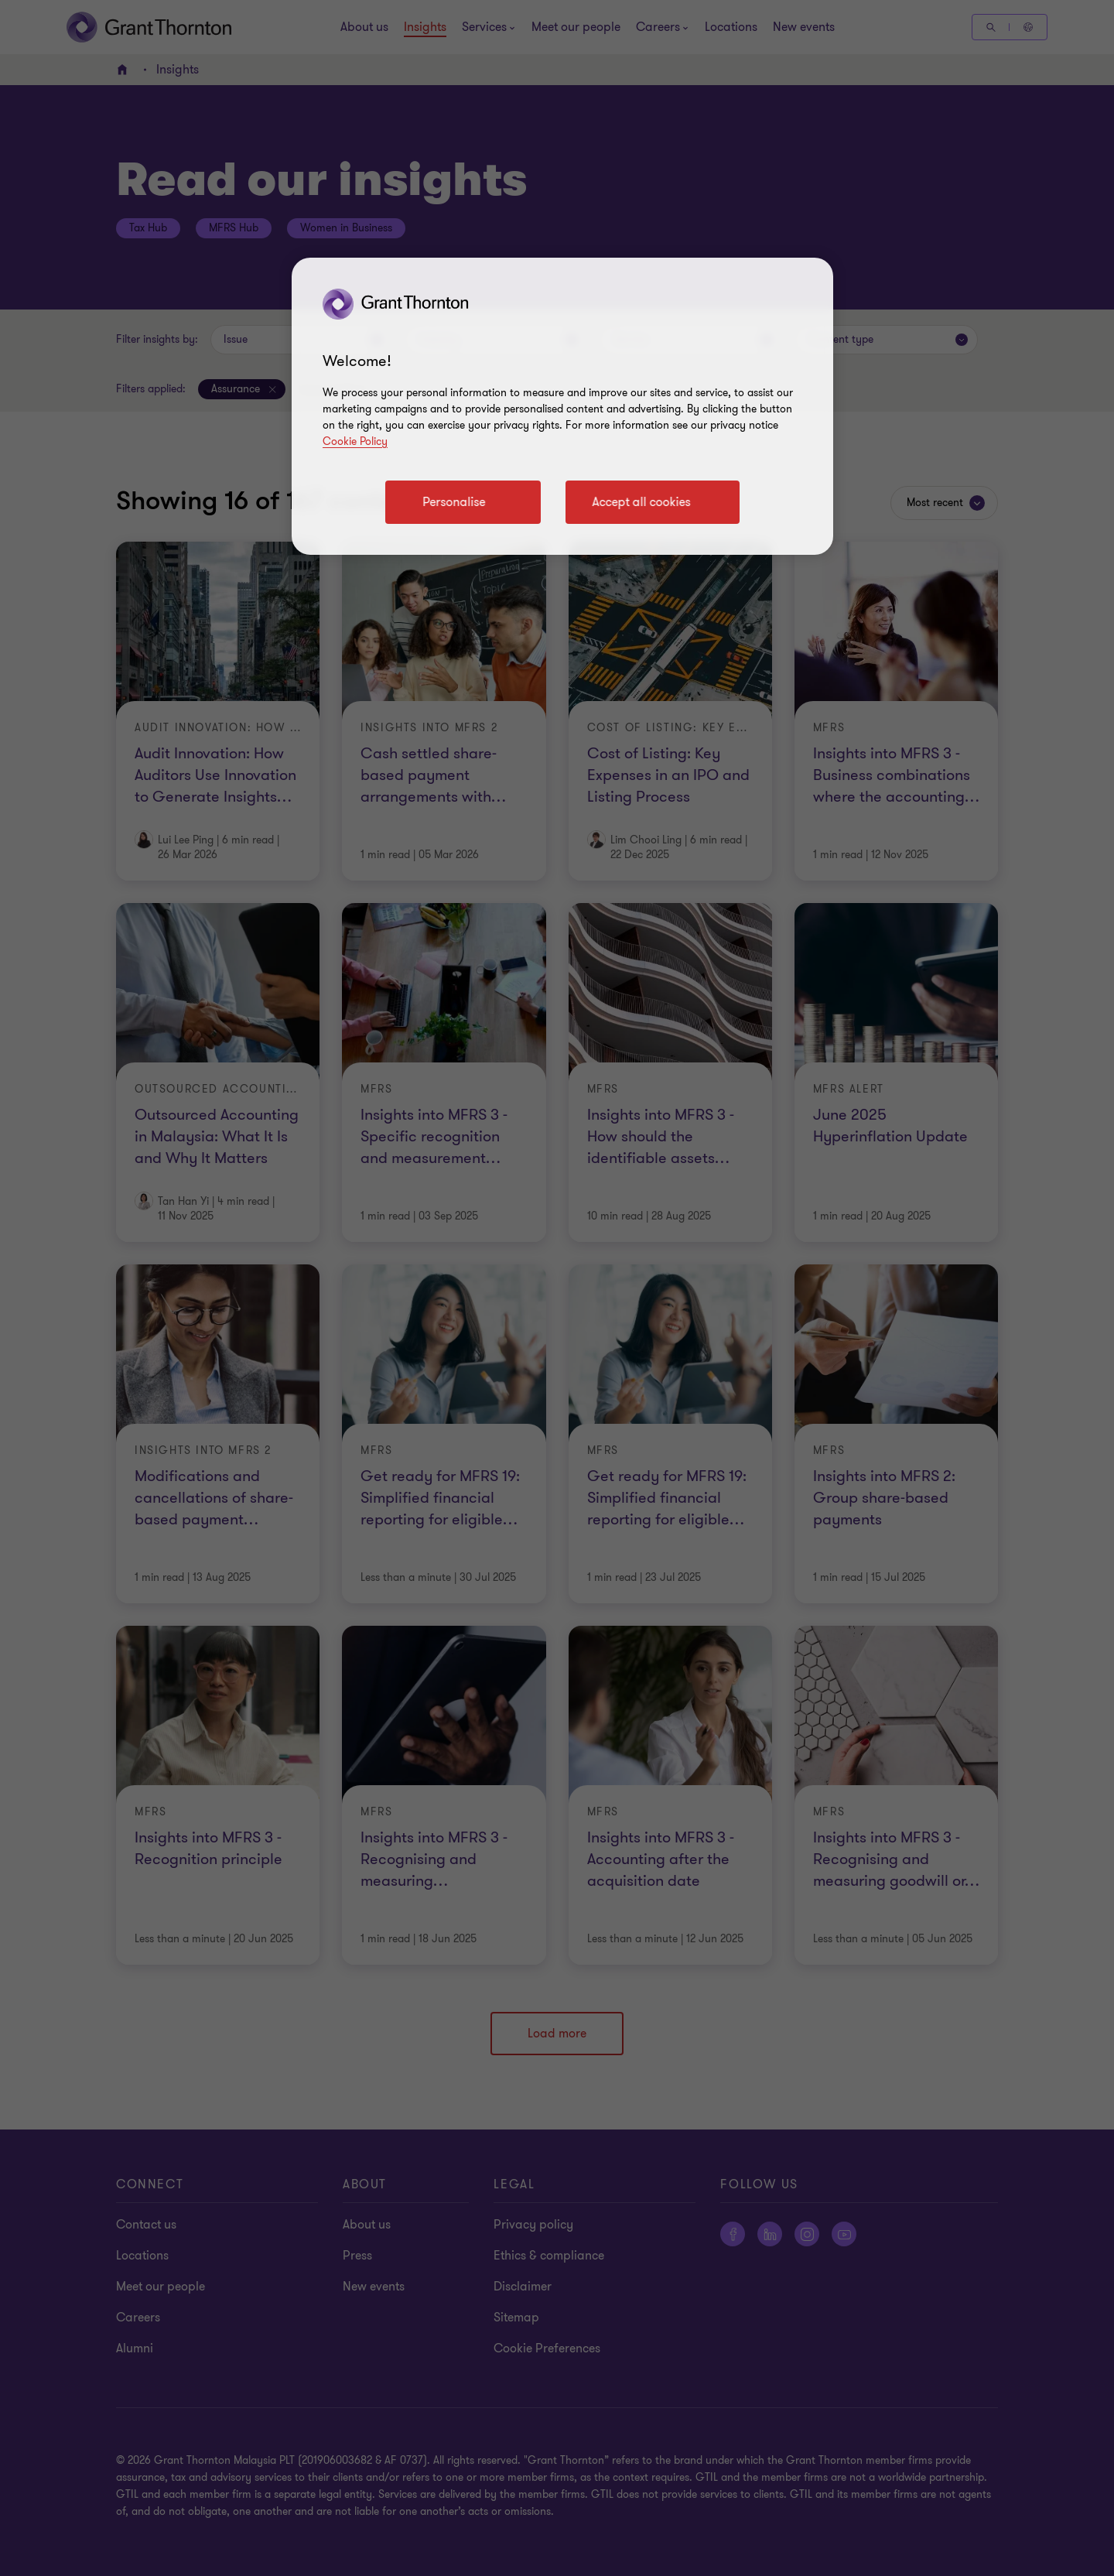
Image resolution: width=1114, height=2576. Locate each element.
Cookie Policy (355, 441)
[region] (562, 406)
